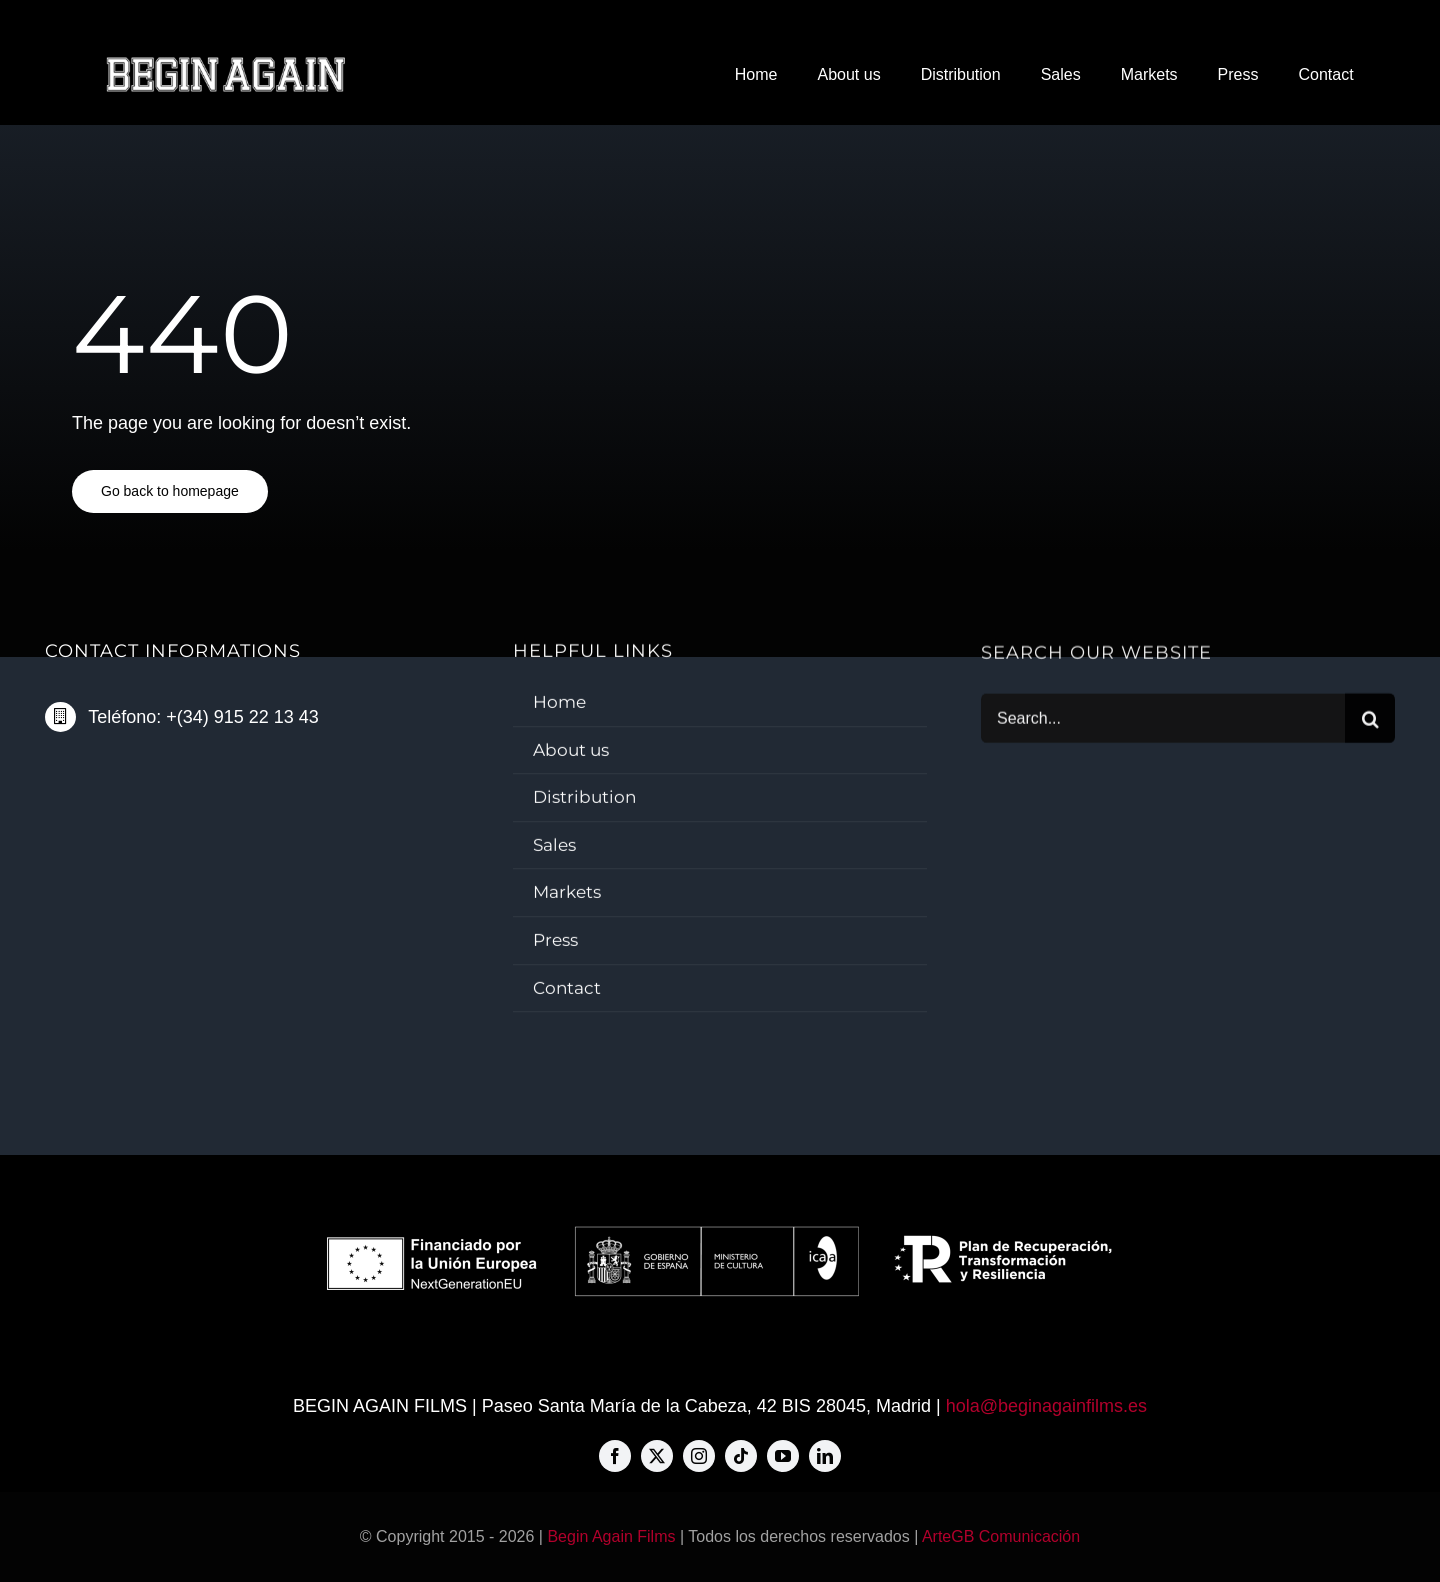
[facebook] (615, 1456)
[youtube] (783, 1456)
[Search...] (1163, 720)
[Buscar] (1370, 720)
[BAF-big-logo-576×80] (225, 64)
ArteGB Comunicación (1001, 1536)
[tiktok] (741, 1456)
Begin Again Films (611, 1536)
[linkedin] (825, 1456)
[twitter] (657, 1456)
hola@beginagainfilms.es (1046, 1406)
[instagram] (699, 1456)
